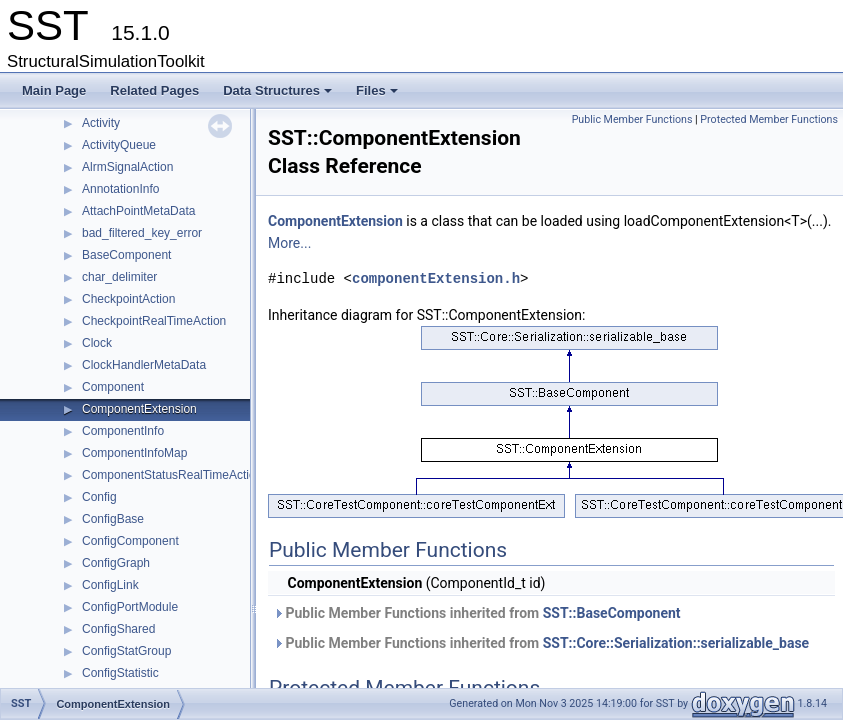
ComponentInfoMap (134, 453)
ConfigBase (113, 519)
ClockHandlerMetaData (144, 365)
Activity (101, 123)
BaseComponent (126, 255)
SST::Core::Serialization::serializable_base (676, 643)
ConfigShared (118, 629)
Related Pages (154, 90)
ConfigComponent (130, 541)
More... (289, 243)
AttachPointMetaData (138, 211)
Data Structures (279, 96)
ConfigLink (110, 585)
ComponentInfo (123, 431)
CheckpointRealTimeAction (154, 321)
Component (113, 387)
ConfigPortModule (130, 607)
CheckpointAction (128, 299)
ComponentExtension (139, 409)
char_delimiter (119, 277)
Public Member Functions (632, 119)
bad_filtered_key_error (142, 233)
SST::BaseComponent (612, 613)
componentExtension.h (436, 278)
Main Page (54, 90)
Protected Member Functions (769, 119)
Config (99, 497)
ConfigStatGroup (126, 651)
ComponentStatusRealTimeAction (172, 475)
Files (378, 96)
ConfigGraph (116, 563)
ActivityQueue (119, 145)
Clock (97, 343)
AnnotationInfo (120, 189)
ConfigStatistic (120, 673)
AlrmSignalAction (127, 167)
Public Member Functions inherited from (477, 613)
